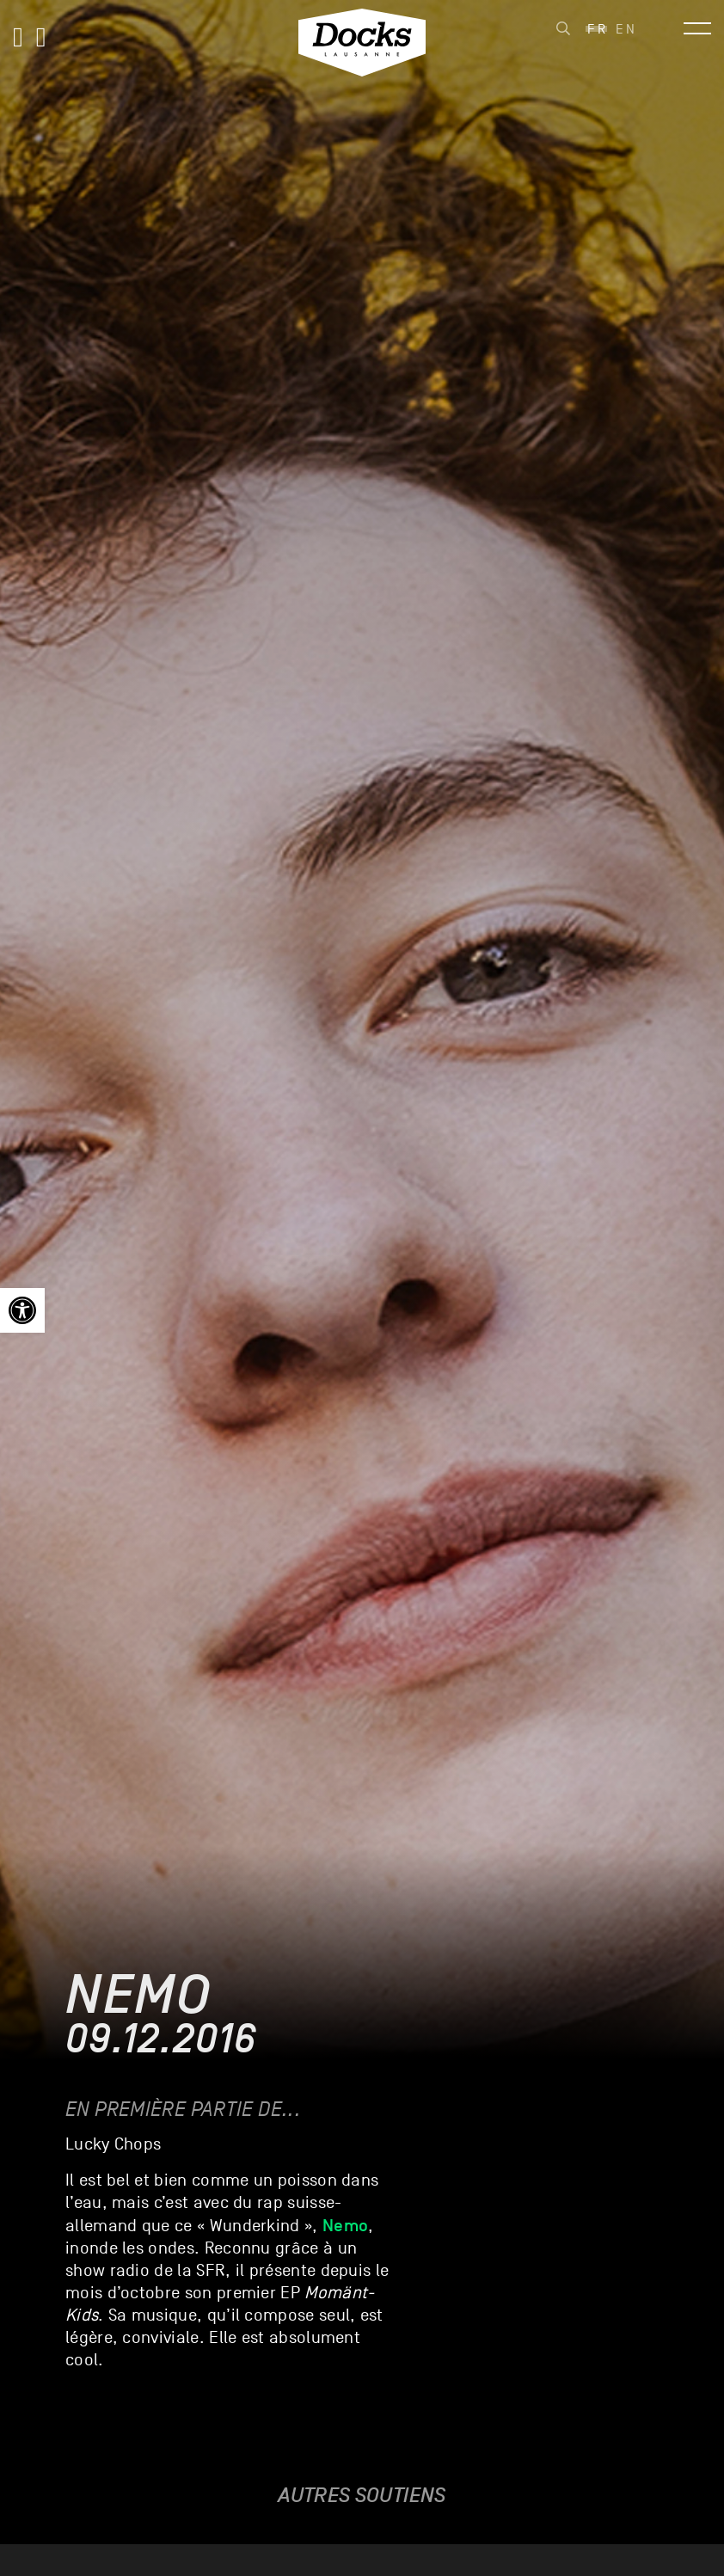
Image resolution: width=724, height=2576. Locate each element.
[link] (22, 1310)
